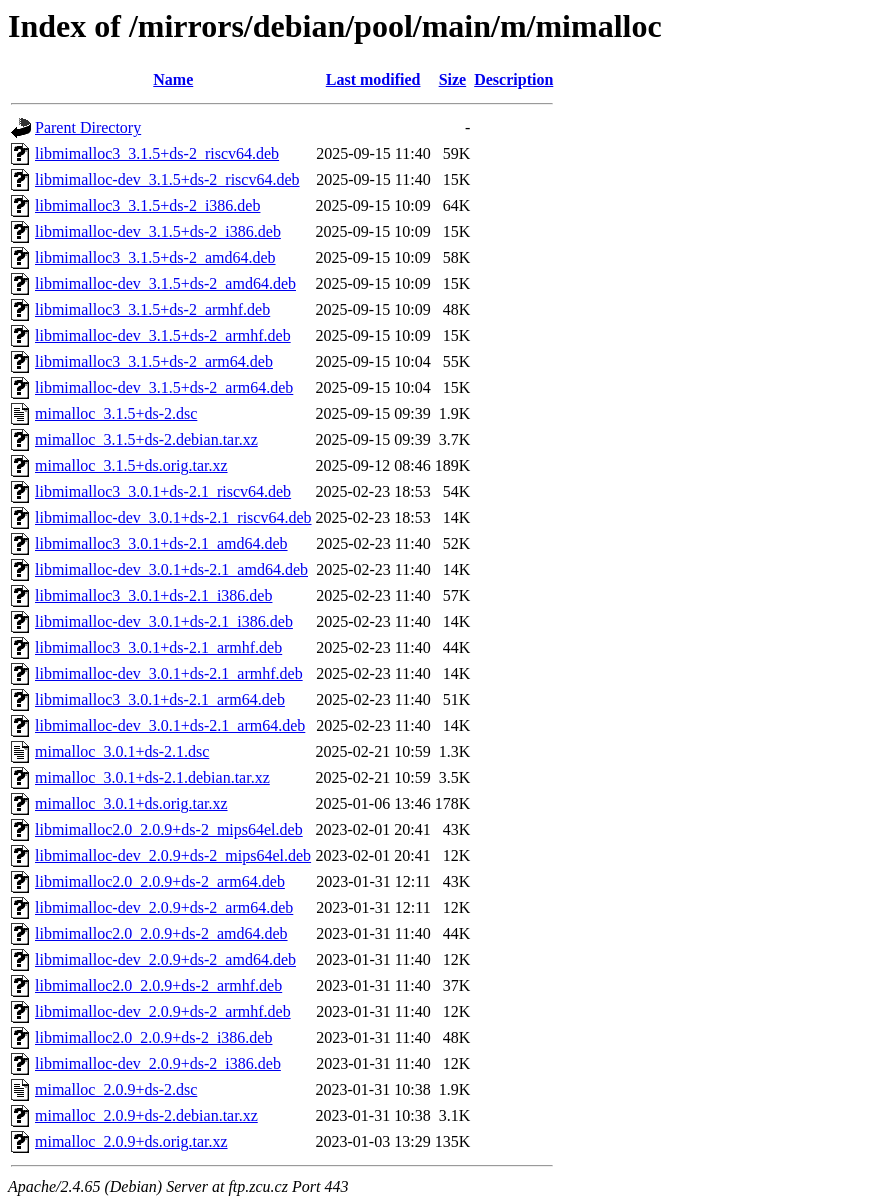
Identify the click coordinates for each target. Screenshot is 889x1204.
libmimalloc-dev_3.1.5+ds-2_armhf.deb (163, 335)
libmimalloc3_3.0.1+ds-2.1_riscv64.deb (163, 491)
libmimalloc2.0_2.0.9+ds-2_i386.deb (153, 1037)
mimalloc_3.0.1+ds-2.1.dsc (122, 751)
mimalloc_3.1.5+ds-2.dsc (116, 413)
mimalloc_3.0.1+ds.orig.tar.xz (131, 803)
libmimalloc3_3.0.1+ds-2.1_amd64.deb (161, 543)
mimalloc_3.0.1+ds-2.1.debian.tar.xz (152, 777)
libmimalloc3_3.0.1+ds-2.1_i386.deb (153, 595)
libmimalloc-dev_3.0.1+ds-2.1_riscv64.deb (173, 517)
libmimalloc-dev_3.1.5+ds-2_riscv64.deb (167, 179)
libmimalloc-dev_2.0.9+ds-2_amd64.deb (165, 959)
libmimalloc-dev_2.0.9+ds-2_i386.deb (158, 1063)
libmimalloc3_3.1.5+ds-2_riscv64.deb (157, 153)
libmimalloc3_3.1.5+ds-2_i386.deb (147, 205)
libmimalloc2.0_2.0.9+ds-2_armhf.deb (158, 985)
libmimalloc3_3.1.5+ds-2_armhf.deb (152, 309)
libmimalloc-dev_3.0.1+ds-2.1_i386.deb (164, 621)
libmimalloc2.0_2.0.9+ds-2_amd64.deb (161, 933)
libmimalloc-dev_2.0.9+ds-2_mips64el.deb (173, 855)
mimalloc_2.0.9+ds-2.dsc (116, 1089)
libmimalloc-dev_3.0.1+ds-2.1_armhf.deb (169, 673)
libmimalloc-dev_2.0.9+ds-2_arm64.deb (164, 907)
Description (513, 79)
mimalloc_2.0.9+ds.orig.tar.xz (131, 1141)
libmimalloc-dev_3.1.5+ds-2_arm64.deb (164, 387)
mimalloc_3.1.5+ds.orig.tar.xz (131, 465)
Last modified (373, 79)
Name (173, 79)
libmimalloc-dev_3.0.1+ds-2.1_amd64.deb (171, 569)
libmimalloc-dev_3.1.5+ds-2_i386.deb (158, 231)
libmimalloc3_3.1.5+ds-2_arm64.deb (154, 361)
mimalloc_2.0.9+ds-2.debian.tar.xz (146, 1115)
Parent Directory (88, 127)
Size (453, 79)
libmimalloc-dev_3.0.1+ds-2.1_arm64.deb (170, 725)
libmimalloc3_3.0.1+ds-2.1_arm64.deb (160, 699)
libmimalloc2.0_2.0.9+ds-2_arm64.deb (160, 881)
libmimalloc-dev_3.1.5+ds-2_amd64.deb (165, 283)
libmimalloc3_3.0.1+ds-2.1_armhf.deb (158, 647)
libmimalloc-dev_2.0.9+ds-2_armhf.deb (163, 1011)
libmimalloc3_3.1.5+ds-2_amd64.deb (155, 257)
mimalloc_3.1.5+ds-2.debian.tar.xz (146, 439)
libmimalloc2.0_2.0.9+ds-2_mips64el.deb (169, 829)
